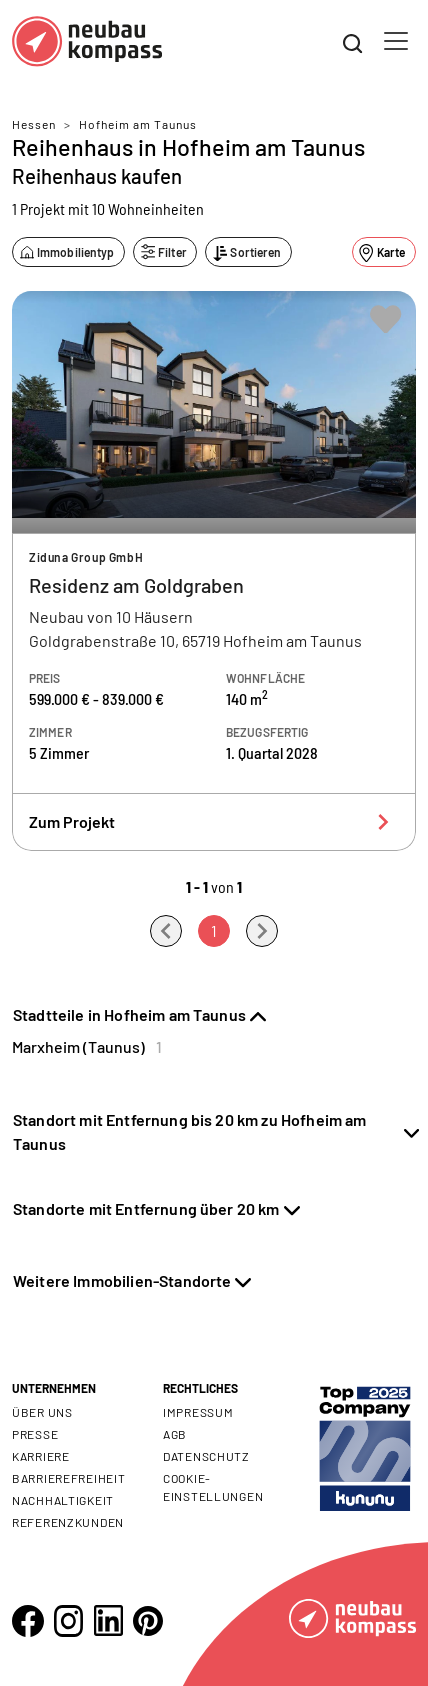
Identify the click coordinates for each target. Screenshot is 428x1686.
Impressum (198, 1412)
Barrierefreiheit (69, 1478)
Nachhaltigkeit (63, 1500)
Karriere (41, 1456)
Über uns (42, 1412)
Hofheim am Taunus (138, 124)
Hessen (34, 124)
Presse (35, 1434)
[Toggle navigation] (396, 41)
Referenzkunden (68, 1522)
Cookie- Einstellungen (213, 1487)
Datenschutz (206, 1456)
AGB (175, 1434)
